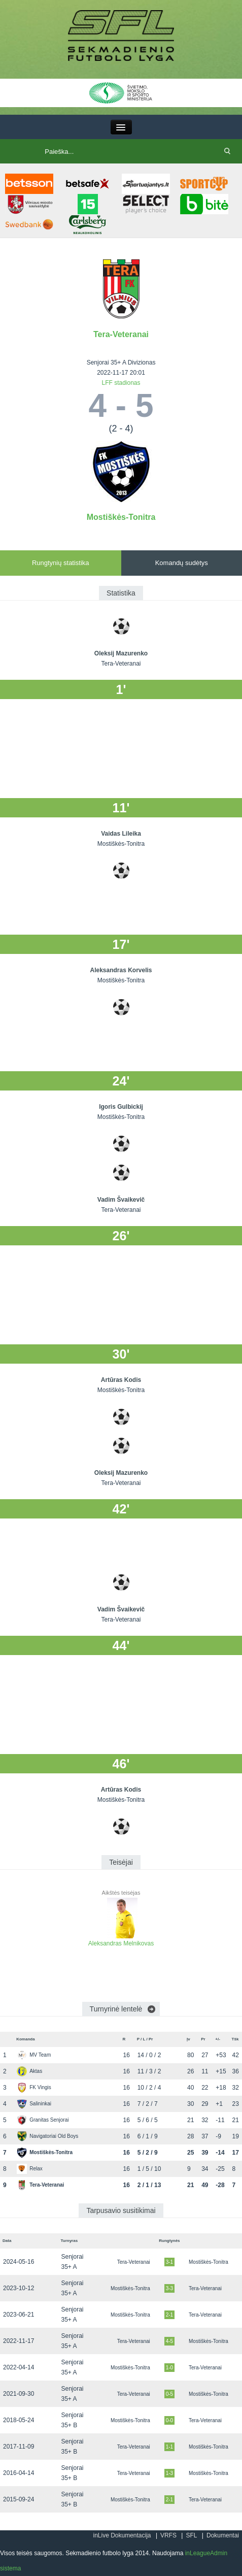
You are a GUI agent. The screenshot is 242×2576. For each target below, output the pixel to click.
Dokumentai (222, 2535)
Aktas (29, 2071)
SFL (191, 2535)
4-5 (169, 2341)
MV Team (34, 2055)
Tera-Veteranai (121, 334)
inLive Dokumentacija (122, 2535)
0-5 (169, 2394)
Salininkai (34, 2103)
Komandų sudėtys (181, 563)
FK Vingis (34, 2087)
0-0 (169, 2420)
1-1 (169, 2447)
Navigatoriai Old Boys (47, 2136)
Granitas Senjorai (42, 2120)
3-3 (169, 2288)
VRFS (168, 2535)
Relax (30, 2168)
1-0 (169, 2367)
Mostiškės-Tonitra (121, 517)
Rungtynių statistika (60, 563)
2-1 (169, 2315)
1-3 (169, 2473)
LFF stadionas (120, 382)
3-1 (169, 2262)
